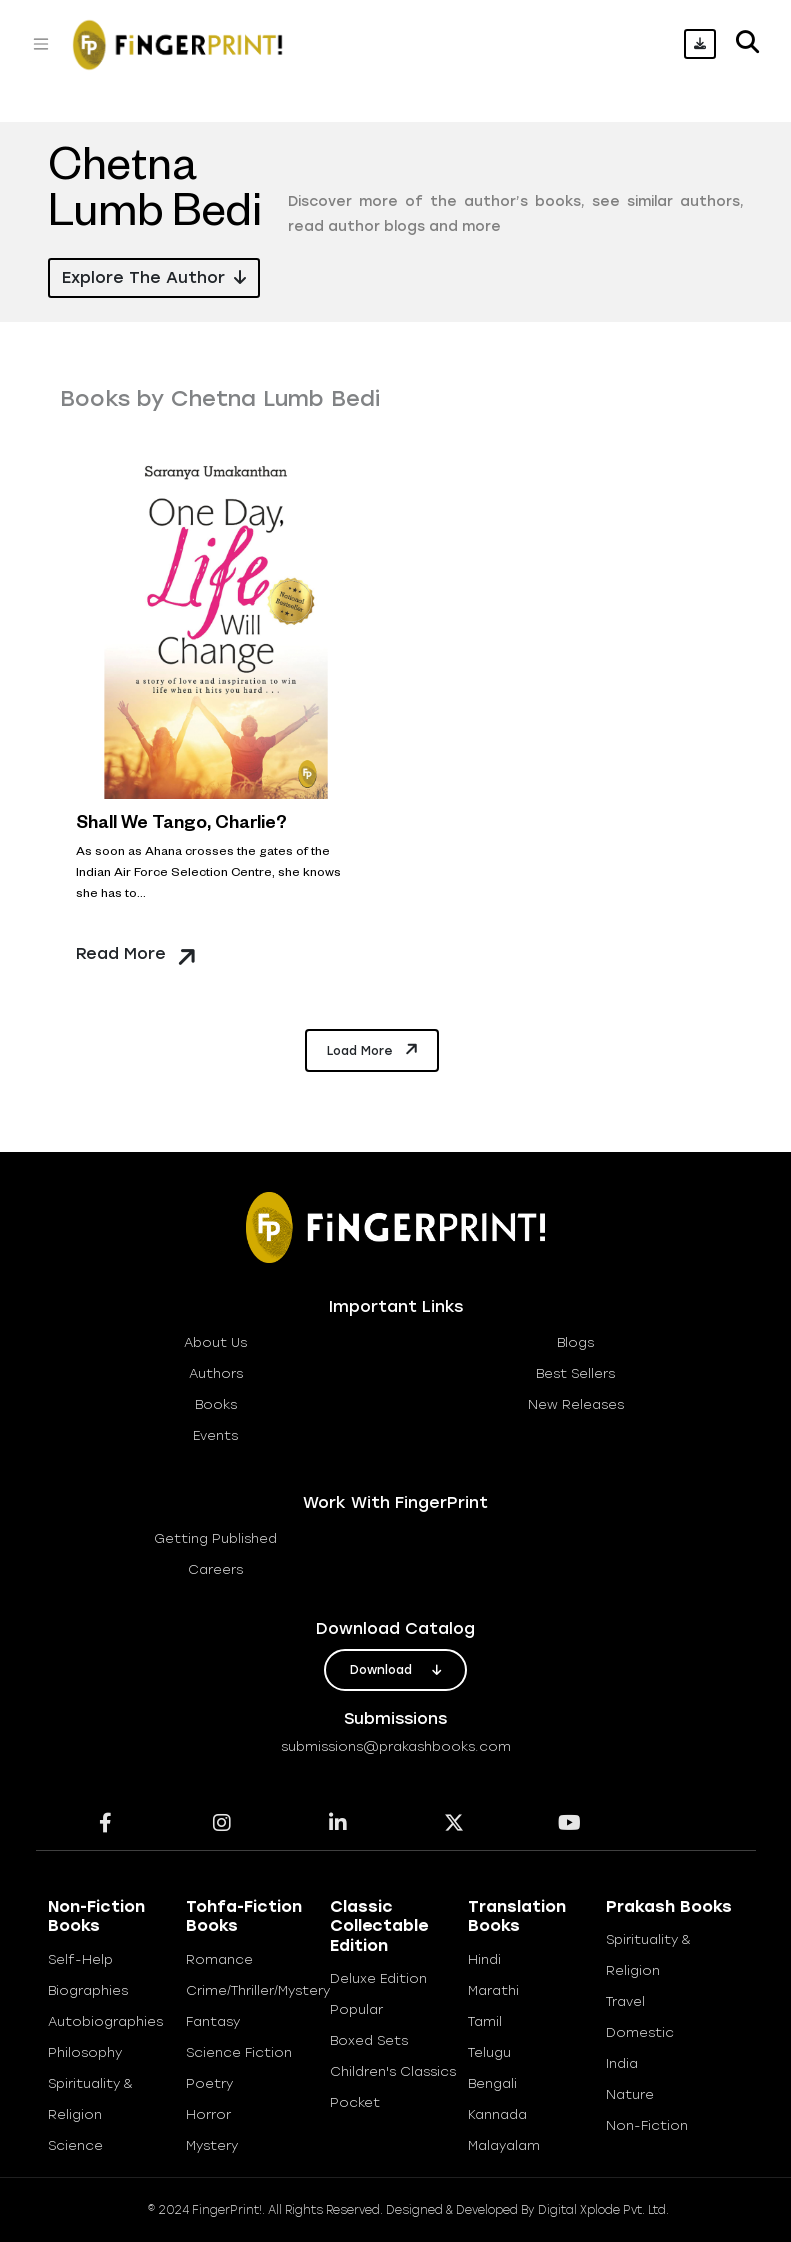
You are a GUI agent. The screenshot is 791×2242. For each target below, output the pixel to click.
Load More (374, 1049)
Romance (219, 1959)
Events (215, 1435)
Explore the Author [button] (154, 277)
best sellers (575, 1373)
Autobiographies (105, 2021)
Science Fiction (239, 2052)
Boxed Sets (369, 2040)
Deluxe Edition (378, 1978)
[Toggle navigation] (41, 44)
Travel (625, 2001)
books (216, 1404)
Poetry (209, 2083)
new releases (576, 1404)
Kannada (497, 2114)
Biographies (88, 1990)
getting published (215, 1538)
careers (215, 1569)
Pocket (355, 2102)
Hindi (484, 1959)
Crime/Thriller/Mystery (258, 1990)
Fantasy (213, 2021)
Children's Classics (393, 2071)
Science (75, 2145)
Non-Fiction (647, 2125)
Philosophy (85, 2052)
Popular (356, 2009)
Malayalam (504, 2145)
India (622, 2063)
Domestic (640, 2032)
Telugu (489, 2052)
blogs (575, 1342)
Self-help (80, 1959)
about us (215, 1342)
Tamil (485, 2021)
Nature (630, 2094)
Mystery (212, 2145)
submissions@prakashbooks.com (396, 1746)
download (395, 1670)
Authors (216, 1373)
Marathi (493, 1990)
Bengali (492, 2083)
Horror (208, 2114)
